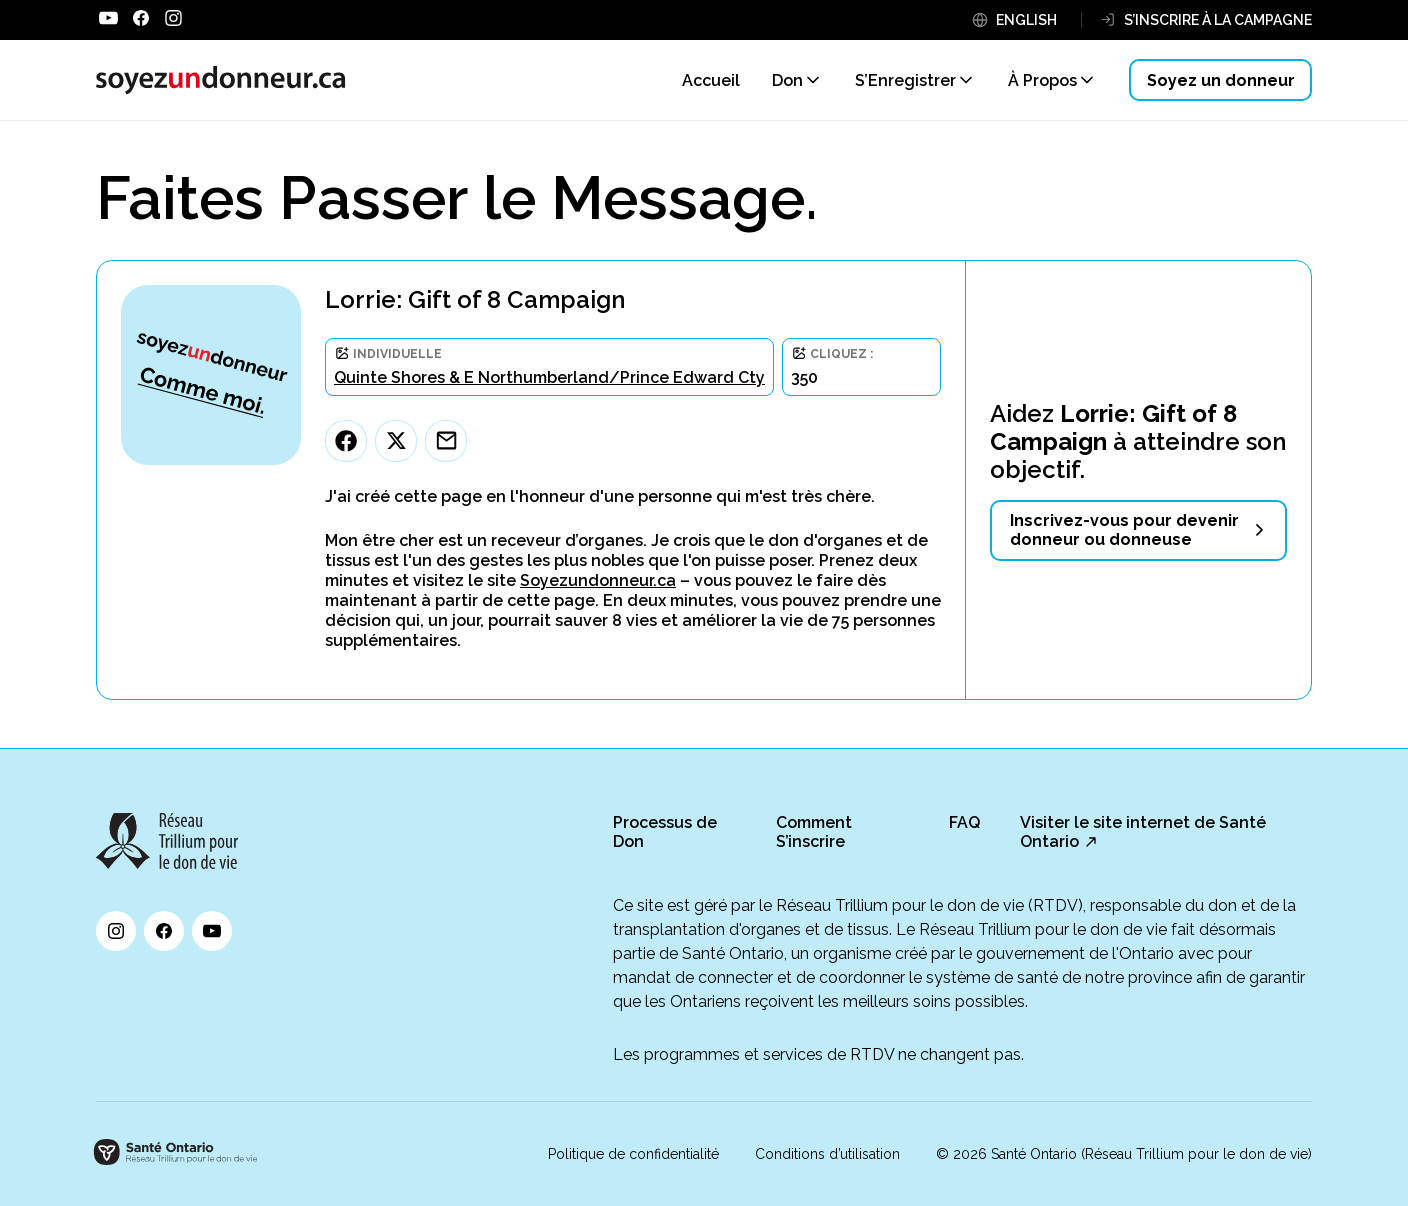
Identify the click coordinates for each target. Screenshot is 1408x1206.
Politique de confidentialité (633, 1154)
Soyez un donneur (1221, 80)
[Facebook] (346, 441)
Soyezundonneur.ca (598, 580)
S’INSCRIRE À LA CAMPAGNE (1218, 20)
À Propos (1042, 80)
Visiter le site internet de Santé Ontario (1143, 832)
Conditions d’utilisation (827, 1154)
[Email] (446, 441)
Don (787, 80)
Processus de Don (665, 832)
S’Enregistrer (905, 80)
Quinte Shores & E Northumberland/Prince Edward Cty (549, 377)
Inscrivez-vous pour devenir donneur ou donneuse (1124, 530)
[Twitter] (396, 441)
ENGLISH (1026, 20)
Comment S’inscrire (814, 832)
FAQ (964, 822)
